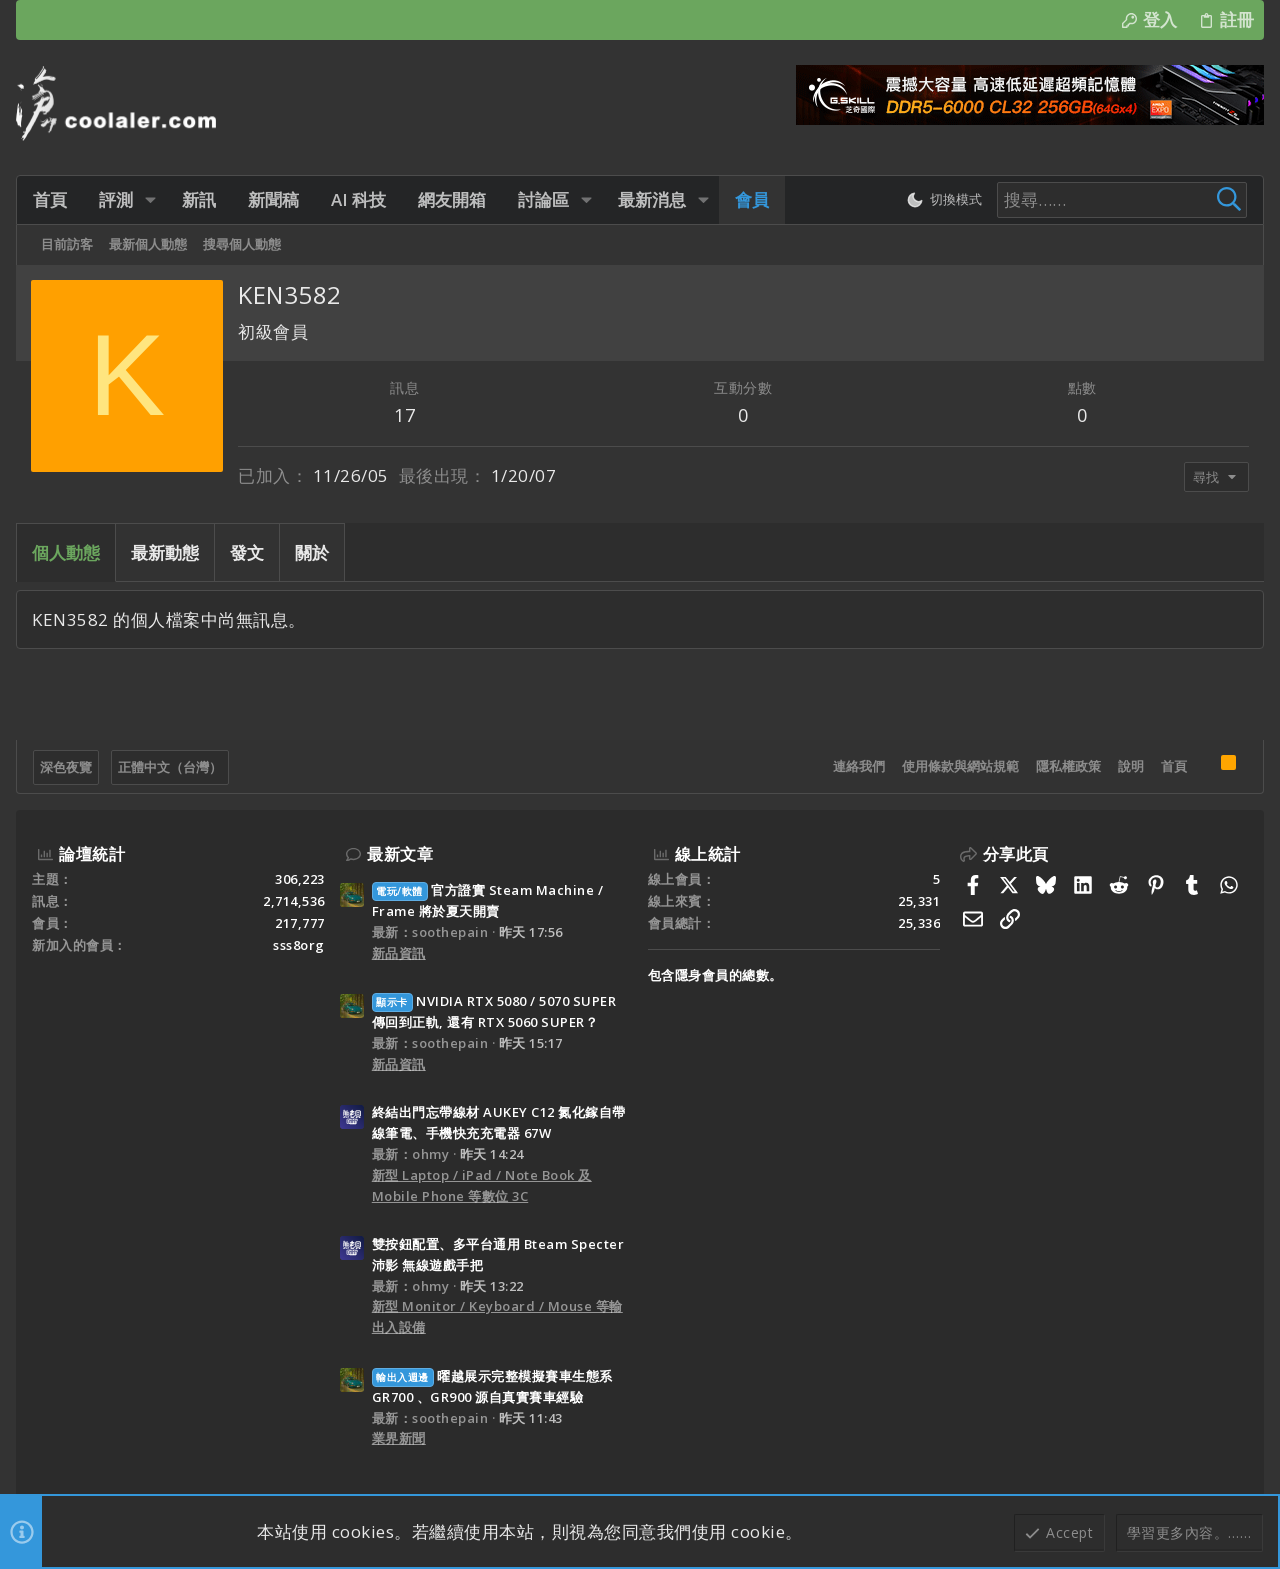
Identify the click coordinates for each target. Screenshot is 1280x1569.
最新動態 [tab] (165, 552)
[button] (150, 199)
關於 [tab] (312, 552)
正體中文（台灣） (170, 767)
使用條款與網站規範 (960, 766)
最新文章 (400, 854)
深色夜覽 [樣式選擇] (66, 767)
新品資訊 (399, 953)
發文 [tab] (247, 552)
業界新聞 (399, 1438)
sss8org (299, 945)
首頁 (1174, 766)
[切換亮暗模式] (944, 200)
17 (404, 415)
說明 (1131, 766)
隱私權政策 (1068, 766)
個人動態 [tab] (66, 552)
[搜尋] (1122, 200)
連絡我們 (859, 766)
